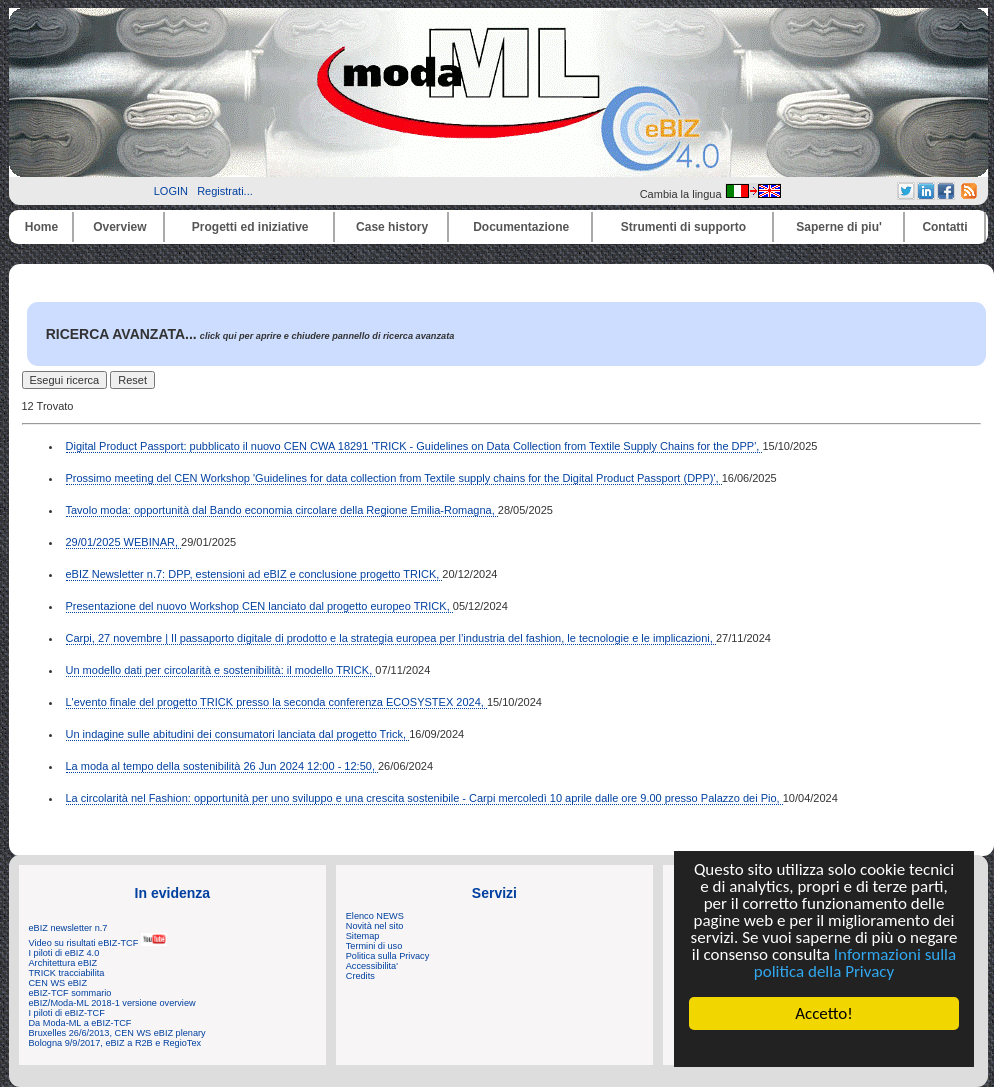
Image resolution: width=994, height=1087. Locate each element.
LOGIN (171, 191)
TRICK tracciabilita (67, 973)
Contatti (944, 227)
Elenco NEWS (375, 916)
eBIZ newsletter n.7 (68, 928)
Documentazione (521, 227)
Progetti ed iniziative (250, 227)
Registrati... (225, 191)
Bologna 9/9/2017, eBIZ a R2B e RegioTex (115, 1043)
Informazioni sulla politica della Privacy (855, 963)
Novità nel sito (375, 926)
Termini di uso (374, 946)
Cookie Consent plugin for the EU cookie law (824, 1048)
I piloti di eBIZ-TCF (67, 1013)
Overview (119, 227)
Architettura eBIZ (63, 963)
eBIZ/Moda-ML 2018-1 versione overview (112, 1003)
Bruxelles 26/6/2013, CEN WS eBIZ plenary (117, 1033)
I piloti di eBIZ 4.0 (64, 953)
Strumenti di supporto (683, 227)
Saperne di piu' (839, 227)
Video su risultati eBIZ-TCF (98, 943)
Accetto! (825, 1013)
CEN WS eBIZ (58, 983)
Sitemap (363, 936)
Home (41, 227)
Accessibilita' (372, 966)
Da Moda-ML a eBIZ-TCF (80, 1023)
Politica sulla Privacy (387, 956)
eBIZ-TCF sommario (70, 993)
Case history (392, 227)
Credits (360, 976)
